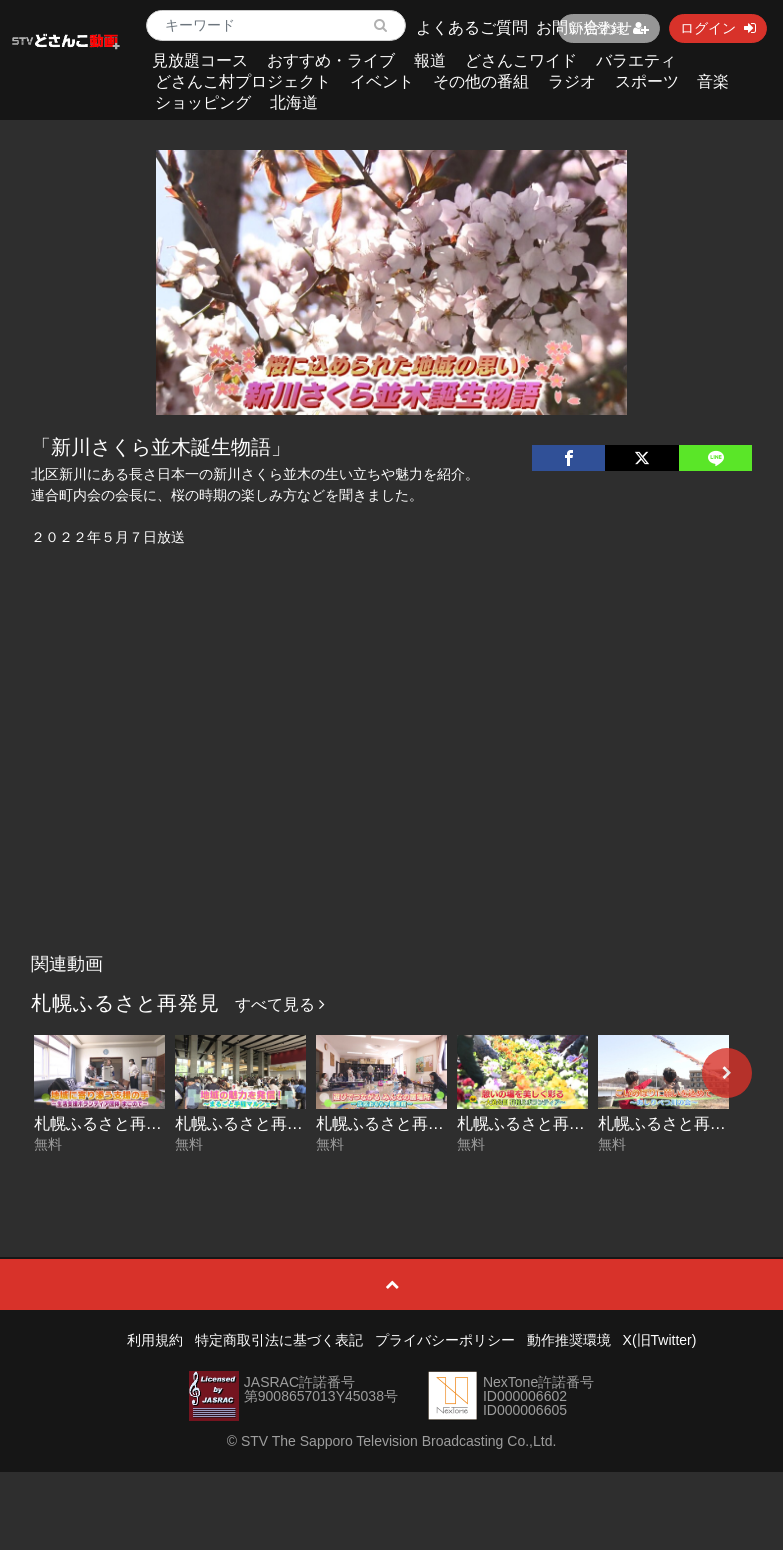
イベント (382, 81)
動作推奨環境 (569, 1340)
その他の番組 (481, 81)
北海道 (294, 102)
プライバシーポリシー (445, 1340)
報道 (430, 60)
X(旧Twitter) (660, 1340)
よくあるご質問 (472, 27)
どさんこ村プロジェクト (243, 81)
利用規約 (155, 1340)
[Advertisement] (391, 794)
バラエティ (636, 60)
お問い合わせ (584, 27)
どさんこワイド (521, 60)
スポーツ (647, 81)
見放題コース (200, 60)
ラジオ (572, 81)
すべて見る (280, 1004)
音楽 (713, 81)
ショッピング (203, 102)
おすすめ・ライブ (331, 60)
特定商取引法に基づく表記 (279, 1340)
